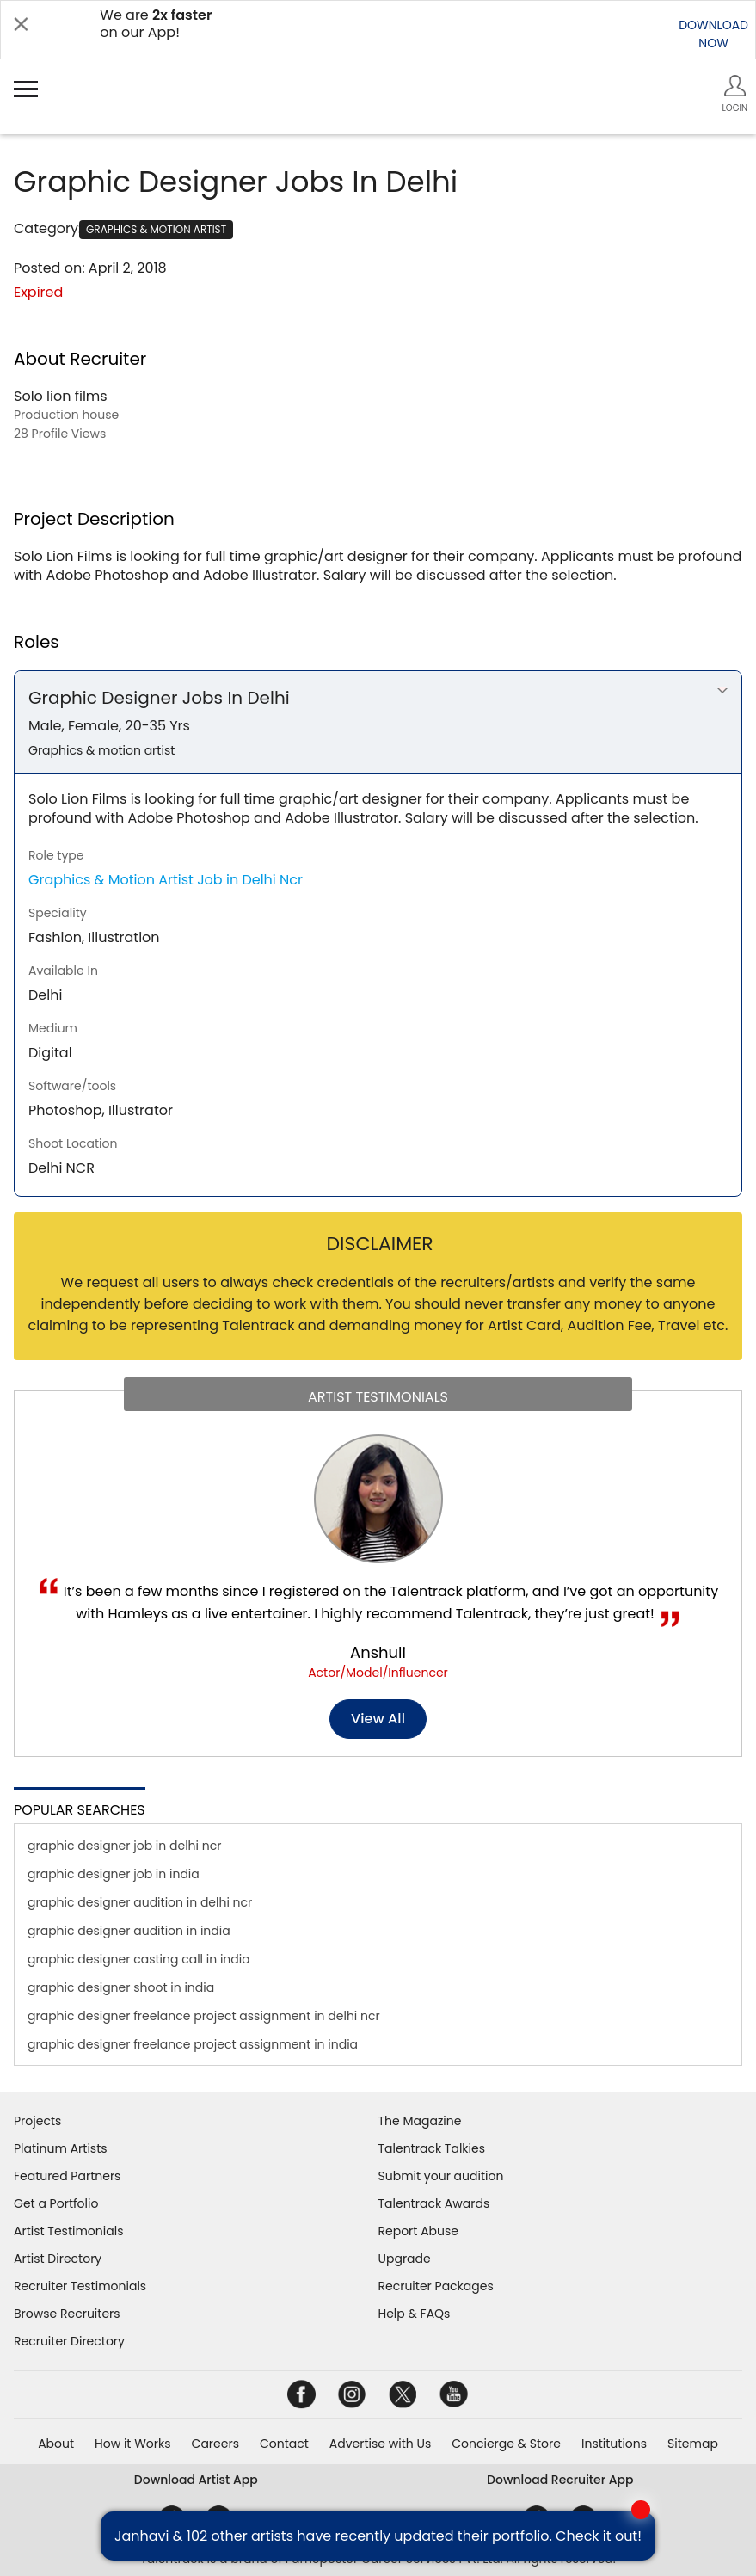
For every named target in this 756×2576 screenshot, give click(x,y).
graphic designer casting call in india (139, 1959)
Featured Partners (67, 2176)
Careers (215, 2443)
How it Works (133, 2443)
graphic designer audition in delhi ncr (140, 1902)
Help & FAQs (414, 2313)
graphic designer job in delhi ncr (124, 1845)
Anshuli (378, 1652)
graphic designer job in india (114, 1874)
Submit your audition (441, 2176)
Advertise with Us (380, 2443)
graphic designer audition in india (129, 1930)
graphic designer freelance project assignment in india (193, 2044)
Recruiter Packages (436, 2286)
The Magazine (420, 2121)
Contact (284, 2443)
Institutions (614, 2443)
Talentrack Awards (434, 2203)
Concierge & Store (506, 2443)
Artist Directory (57, 2258)
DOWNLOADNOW (713, 34)
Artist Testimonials (68, 2231)
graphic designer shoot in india (121, 1987)
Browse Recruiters (67, 2313)
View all (378, 1719)
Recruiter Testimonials (80, 2286)
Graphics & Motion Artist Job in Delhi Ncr (165, 880)
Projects (37, 2121)
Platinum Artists (61, 2148)
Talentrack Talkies (431, 2148)
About (56, 2443)
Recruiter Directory (69, 2341)
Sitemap (692, 2443)
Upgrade (404, 2258)
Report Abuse (418, 2231)
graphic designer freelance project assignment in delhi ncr (204, 2015)
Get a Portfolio (56, 2203)
